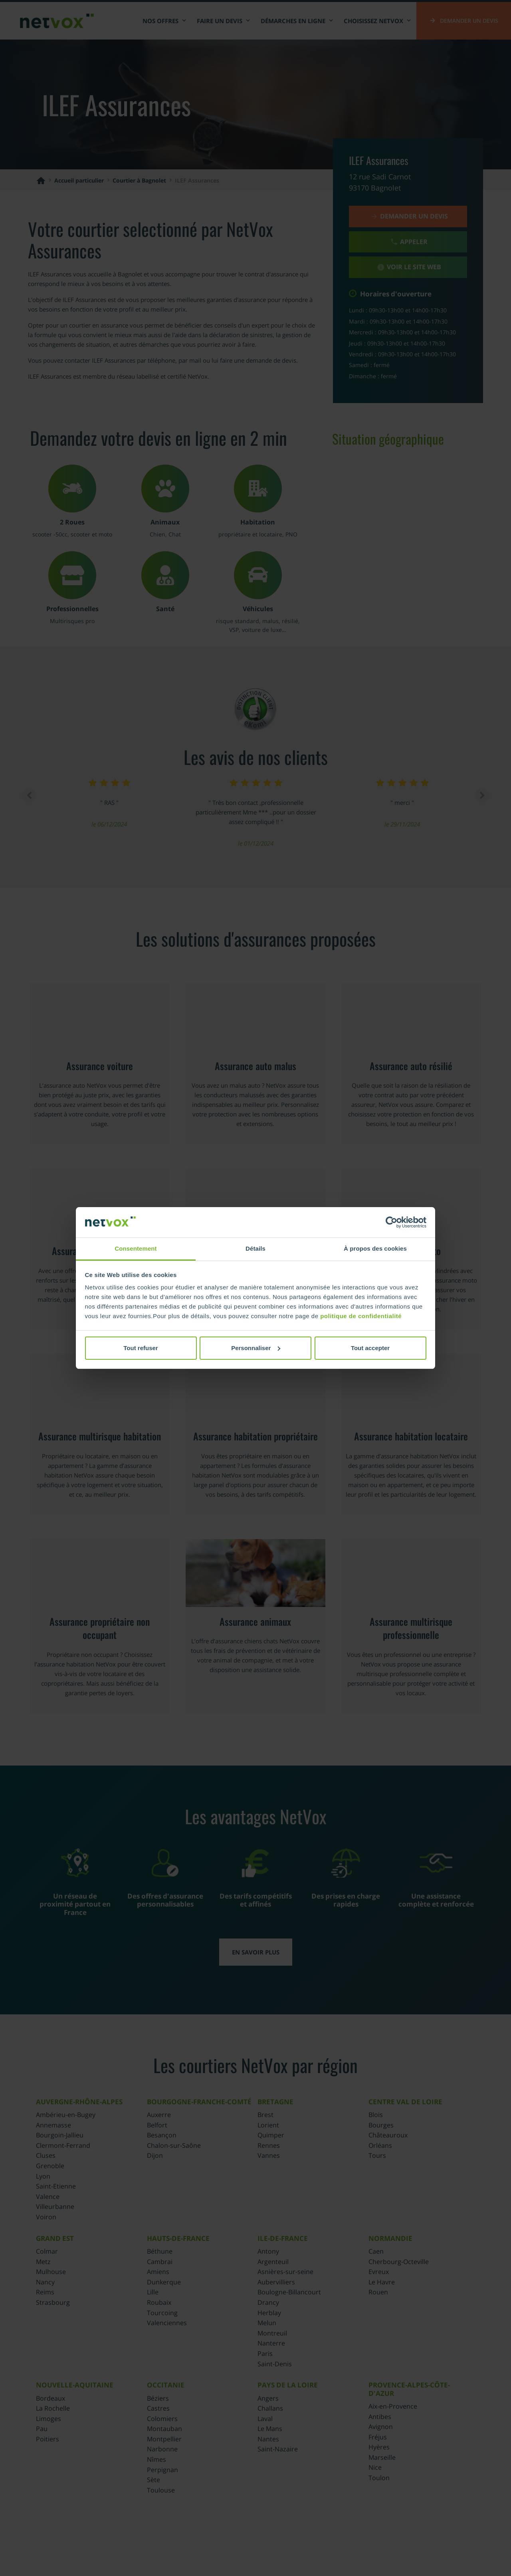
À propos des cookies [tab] (375, 1248)
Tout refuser (140, 1348)
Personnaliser (255, 1348)
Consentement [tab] (135, 1248)
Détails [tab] (255, 1248)
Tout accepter (370, 1348)
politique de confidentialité (361, 1316)
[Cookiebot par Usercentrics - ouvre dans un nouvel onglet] (391, 1222)
